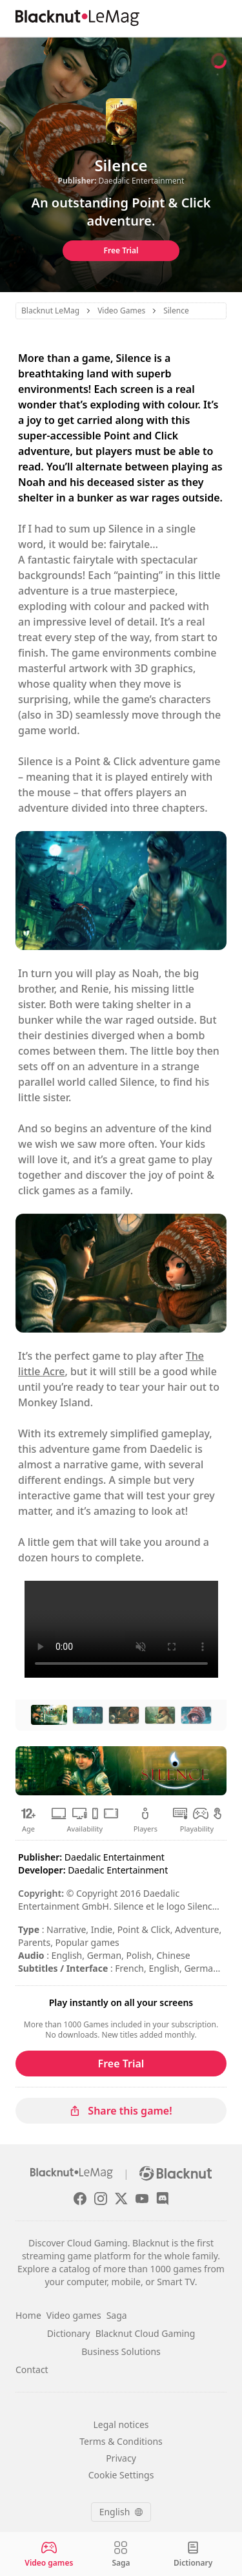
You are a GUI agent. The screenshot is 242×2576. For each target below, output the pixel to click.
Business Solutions (121, 2351)
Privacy (121, 2458)
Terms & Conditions (121, 2441)
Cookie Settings (121, 2475)
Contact (31, 2369)
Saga (116, 2315)
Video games (73, 2315)
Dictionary (68, 2333)
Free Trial (121, 250)
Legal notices (120, 2424)
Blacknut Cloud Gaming (146, 2333)
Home (28, 2315)
